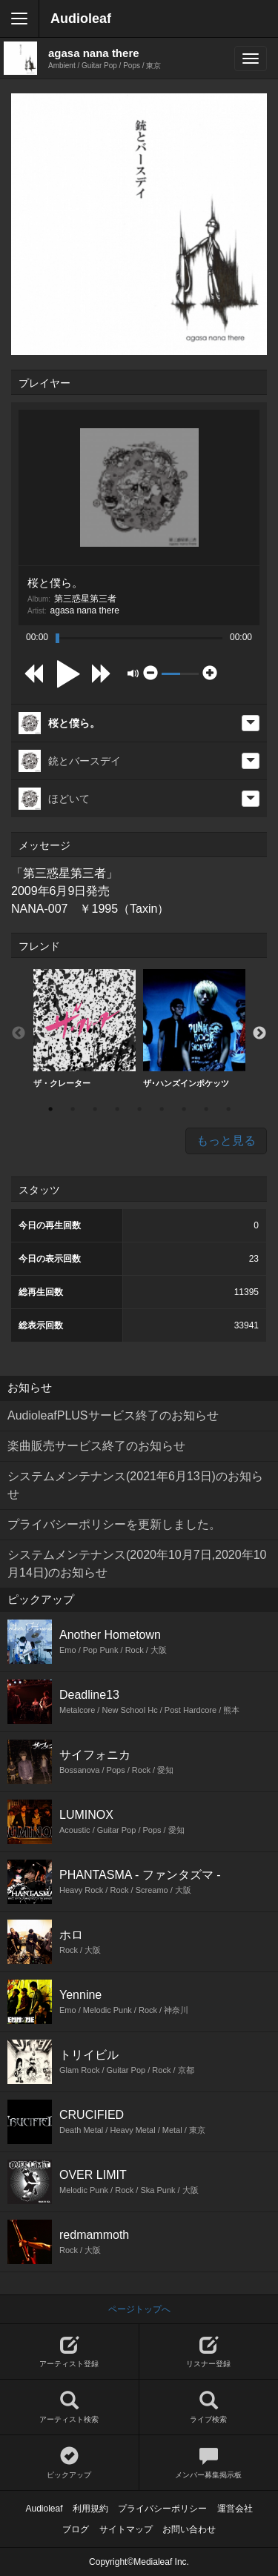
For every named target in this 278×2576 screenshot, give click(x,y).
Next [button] (259, 1033)
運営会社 (235, 2508)
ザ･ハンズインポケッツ (194, 1028)
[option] (84, 1028)
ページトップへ (139, 2309)
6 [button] (161, 1109)
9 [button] (228, 1109)
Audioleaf (80, 18)
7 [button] (183, 1109)
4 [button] (117, 1109)
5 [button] (139, 1109)
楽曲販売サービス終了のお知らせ (96, 1446)
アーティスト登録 (69, 2352)
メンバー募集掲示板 (209, 2463)
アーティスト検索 (69, 2407)
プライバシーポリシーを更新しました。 (114, 1524)
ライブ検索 (209, 2407)
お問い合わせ (189, 2529)
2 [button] (72, 1109)
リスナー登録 (209, 2352)
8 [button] (206, 1109)
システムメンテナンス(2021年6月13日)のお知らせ (135, 1485)
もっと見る (226, 1140)
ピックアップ (69, 2463)
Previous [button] (18, 1033)
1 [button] (50, 1109)
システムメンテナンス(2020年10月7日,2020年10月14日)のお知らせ (136, 1563)
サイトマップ (126, 2529)
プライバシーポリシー (162, 2508)
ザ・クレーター (84, 1028)
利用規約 (90, 2508)
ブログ (75, 2529)
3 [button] (94, 1109)
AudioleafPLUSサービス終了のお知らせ (113, 1415)
